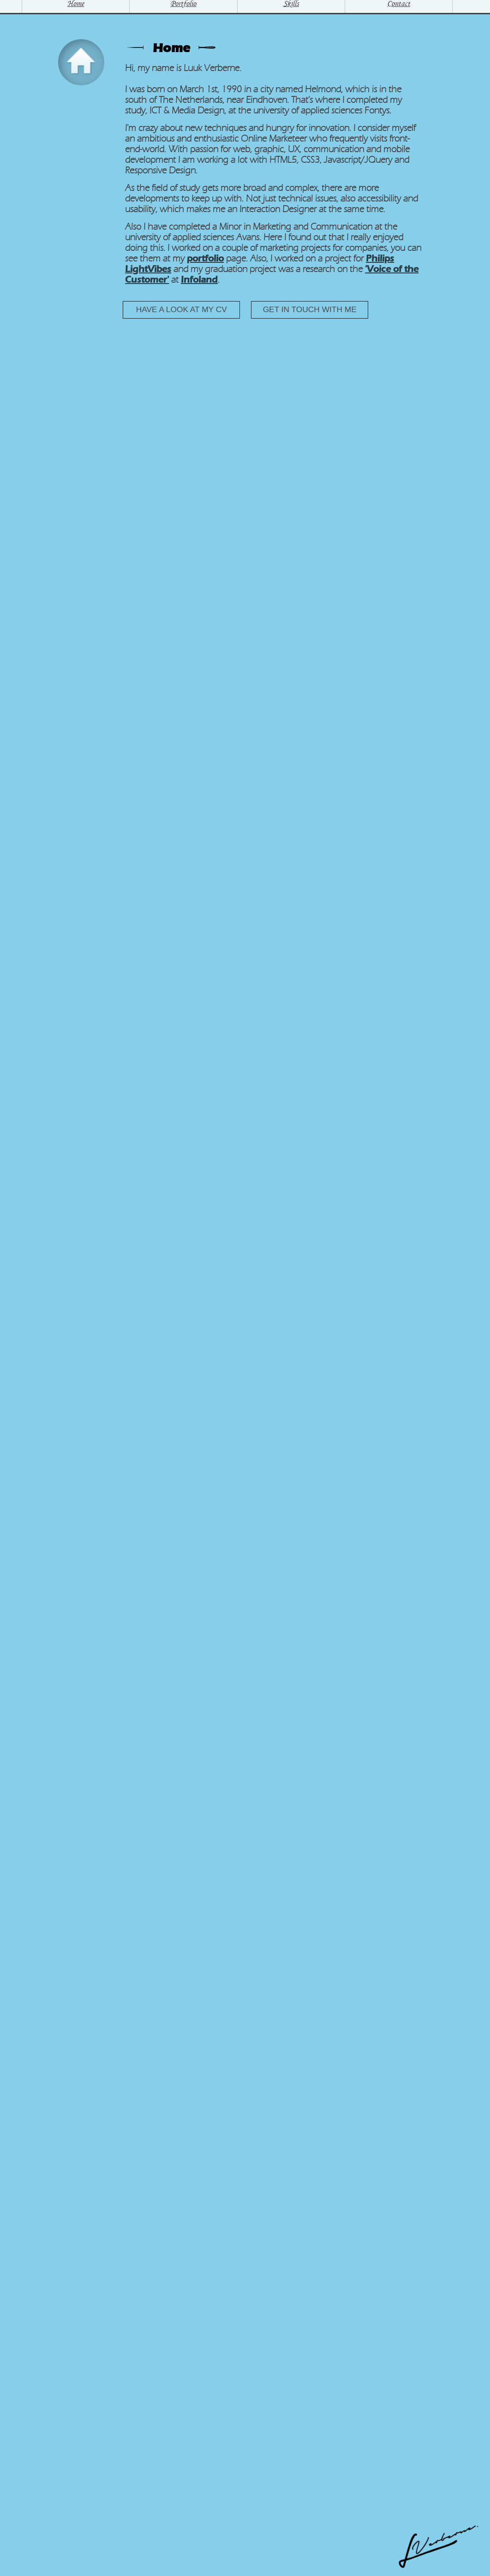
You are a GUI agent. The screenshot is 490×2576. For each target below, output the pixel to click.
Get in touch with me (310, 309)
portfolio (205, 258)
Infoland (199, 279)
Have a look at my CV (181, 309)
